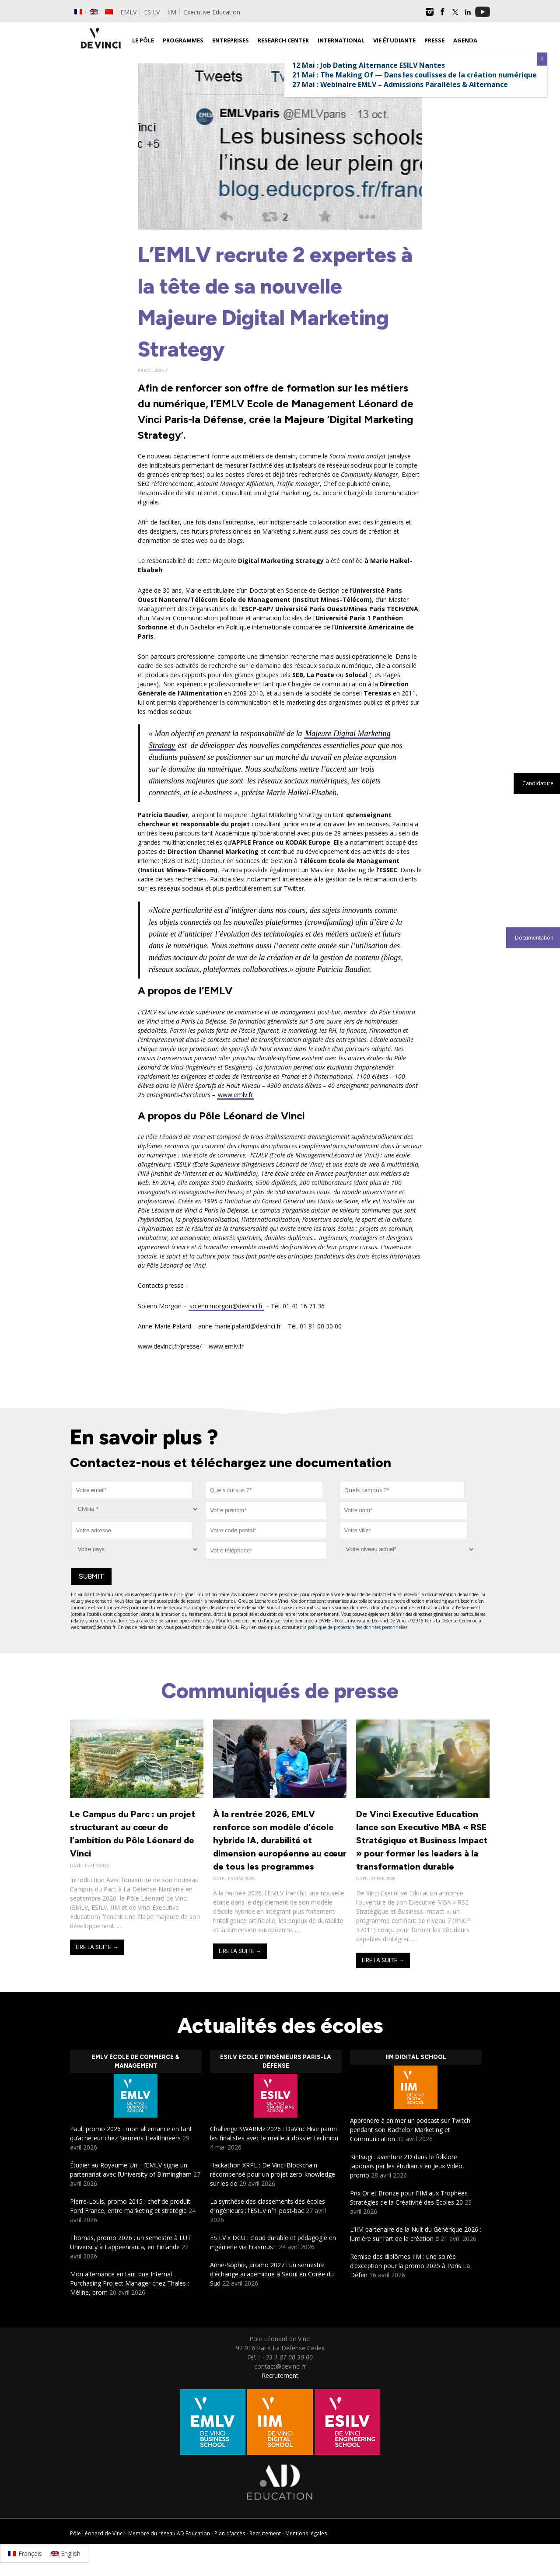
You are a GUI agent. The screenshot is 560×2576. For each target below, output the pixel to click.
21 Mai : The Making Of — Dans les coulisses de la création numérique (414, 75)
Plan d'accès (229, 2533)
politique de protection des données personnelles (357, 1627)
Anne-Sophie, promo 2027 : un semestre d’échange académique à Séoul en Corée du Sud (272, 2274)
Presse (434, 40)
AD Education (193, 2533)
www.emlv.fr (235, 1095)
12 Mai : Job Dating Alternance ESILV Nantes (368, 65)
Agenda (465, 40)
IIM (171, 12)
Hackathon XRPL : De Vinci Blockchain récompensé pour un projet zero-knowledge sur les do (272, 2174)
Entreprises (230, 40)
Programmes (183, 40)
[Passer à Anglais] (94, 11)
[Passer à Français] (25, 2553)
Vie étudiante (394, 40)
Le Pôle (143, 40)
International (341, 40)
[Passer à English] (65, 2553)
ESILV (152, 12)
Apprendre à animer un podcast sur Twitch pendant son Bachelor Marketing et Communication (410, 2129)
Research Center (283, 40)
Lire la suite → (97, 1947)
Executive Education (212, 12)
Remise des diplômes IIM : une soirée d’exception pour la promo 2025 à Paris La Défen (410, 2265)
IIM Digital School (415, 2057)
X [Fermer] (542, 59)
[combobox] (264, 1490)
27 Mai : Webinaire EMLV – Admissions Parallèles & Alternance (400, 84)
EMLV (128, 12)
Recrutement (280, 2375)
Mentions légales (306, 2533)
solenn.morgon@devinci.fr (226, 1306)
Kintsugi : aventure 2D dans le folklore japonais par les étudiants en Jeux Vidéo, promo (407, 2166)
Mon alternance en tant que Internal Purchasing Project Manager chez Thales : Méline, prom (129, 2283)
